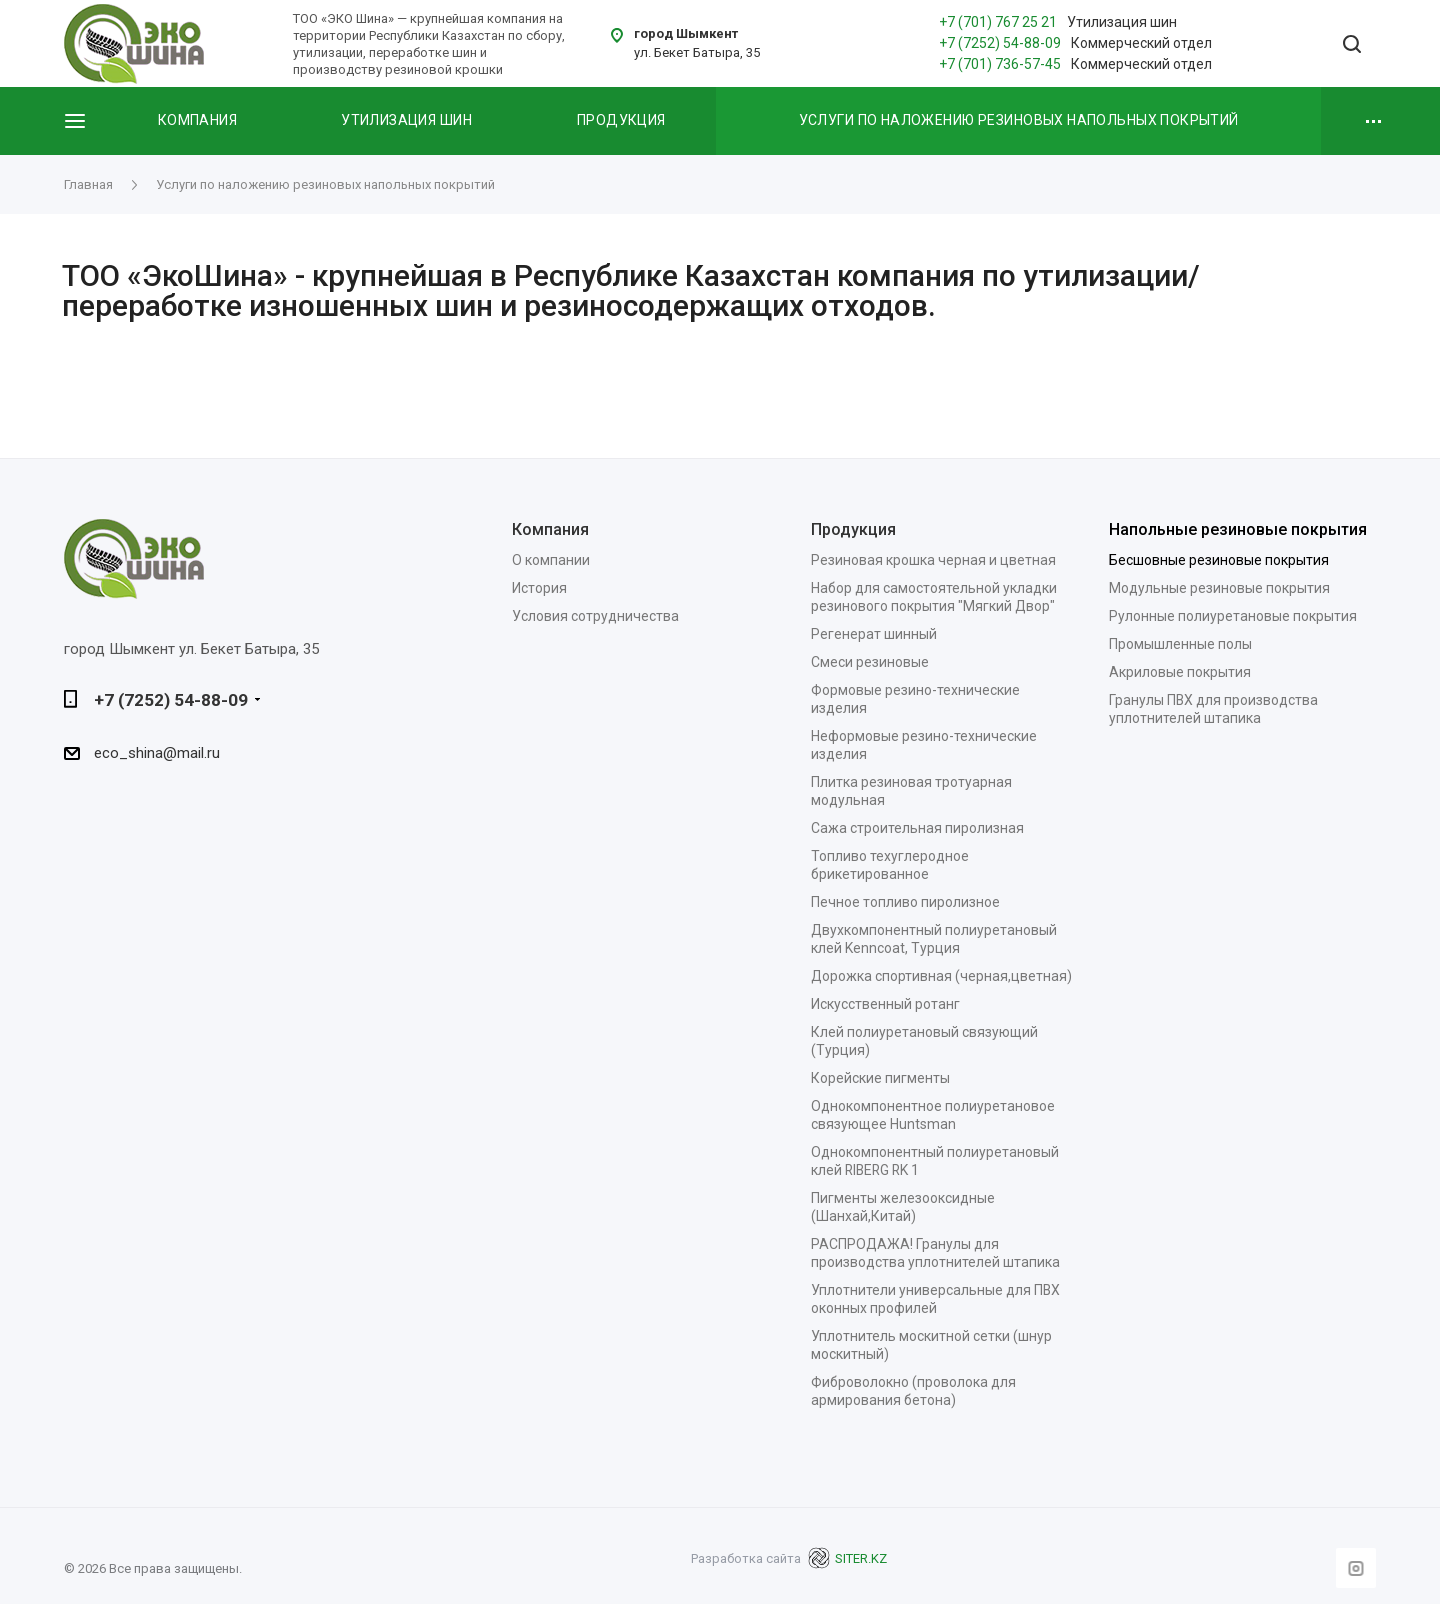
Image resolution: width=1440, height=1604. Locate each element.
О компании (551, 560)
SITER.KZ (847, 1558)
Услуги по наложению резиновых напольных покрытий (1019, 120)
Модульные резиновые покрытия (1219, 588)
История (539, 588)
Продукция (621, 120)
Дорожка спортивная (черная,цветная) (941, 976)
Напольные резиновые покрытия (1238, 529)
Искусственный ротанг (885, 1004)
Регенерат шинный (874, 634)
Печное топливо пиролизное (905, 902)
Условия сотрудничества (595, 616)
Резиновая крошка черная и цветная (933, 560)
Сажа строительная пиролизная (917, 828)
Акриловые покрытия (1180, 672)
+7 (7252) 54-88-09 (1000, 43)
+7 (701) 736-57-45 (1000, 64)
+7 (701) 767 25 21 (998, 22)
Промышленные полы (1180, 644)
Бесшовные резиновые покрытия (1219, 560)
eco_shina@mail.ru (157, 753)
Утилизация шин (406, 120)
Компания (197, 120)
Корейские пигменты (880, 1078)
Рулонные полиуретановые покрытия (1233, 616)
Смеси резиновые (870, 662)
